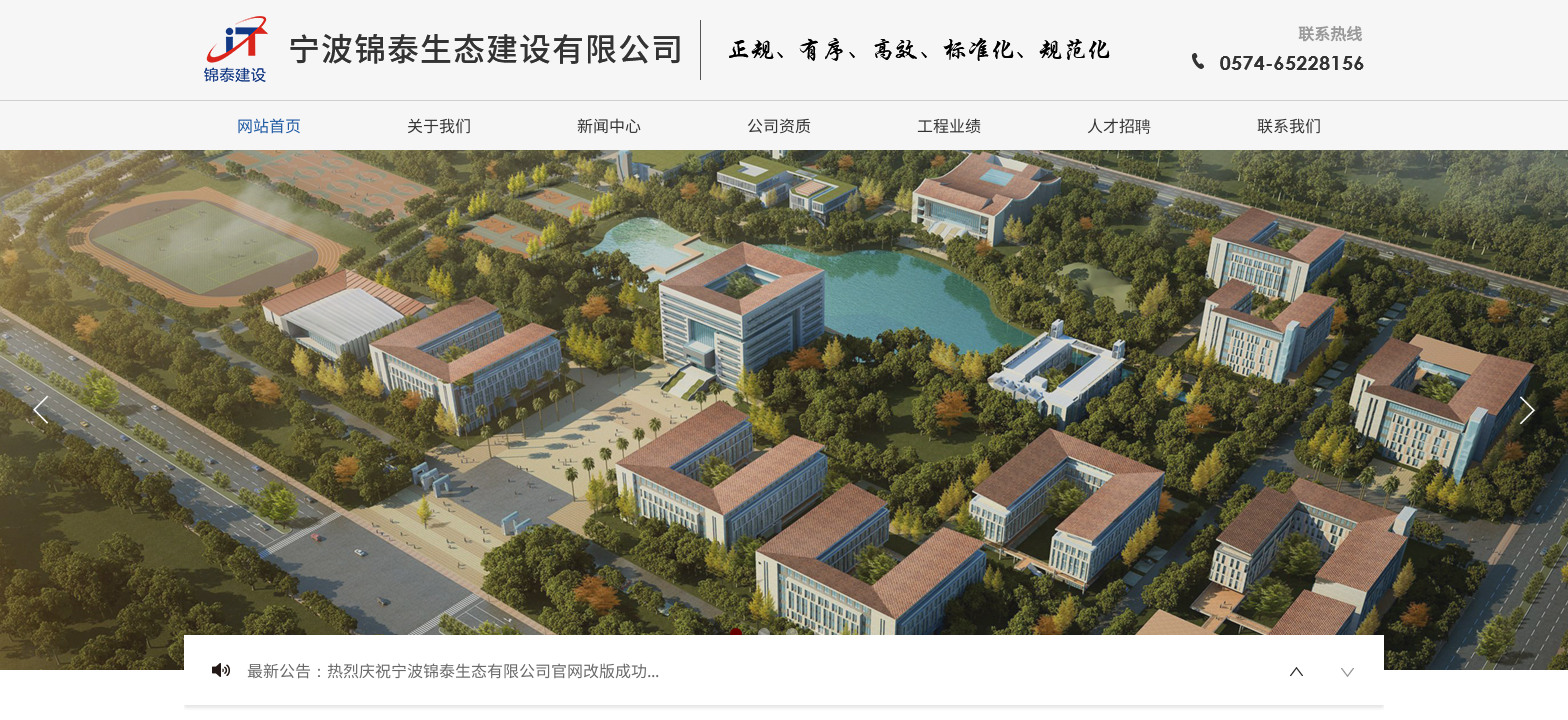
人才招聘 (1119, 125)
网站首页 (269, 125)
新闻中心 (609, 125)
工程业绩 (949, 125)
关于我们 (439, 125)
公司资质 (779, 125)
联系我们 (1289, 125)
